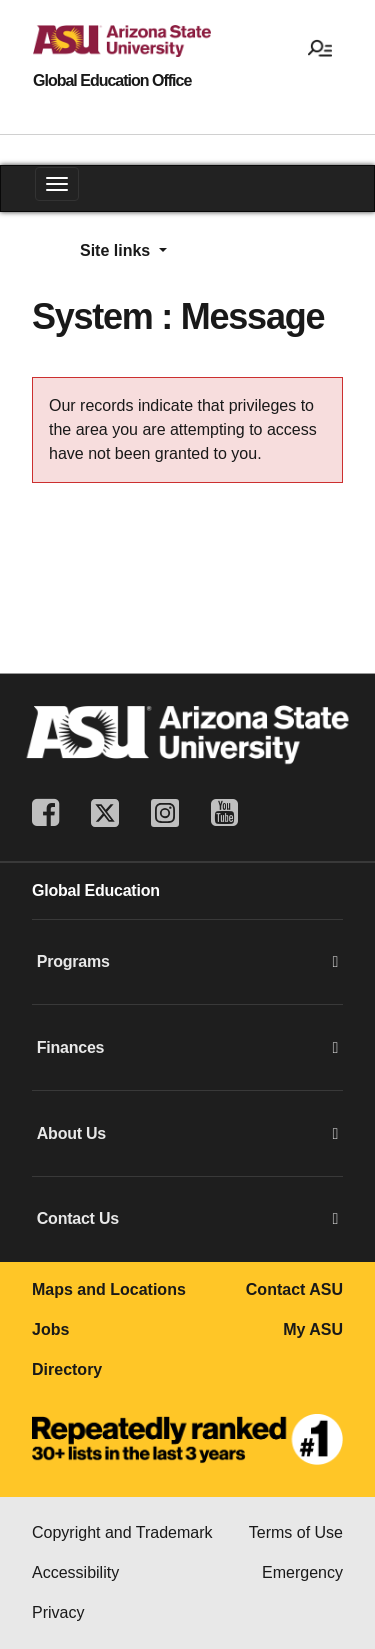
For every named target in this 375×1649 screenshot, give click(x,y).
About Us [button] (187, 1134)
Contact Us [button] (187, 1219)
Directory (67, 1369)
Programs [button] (187, 962)
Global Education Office (112, 81)
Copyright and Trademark (122, 1532)
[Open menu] (320, 47)
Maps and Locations (109, 1289)
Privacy (58, 1612)
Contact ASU (294, 1289)
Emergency (302, 1572)
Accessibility (75, 1572)
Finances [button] (187, 1048)
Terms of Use (296, 1532)
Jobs (50, 1329)
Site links (117, 250)
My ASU (313, 1329)
